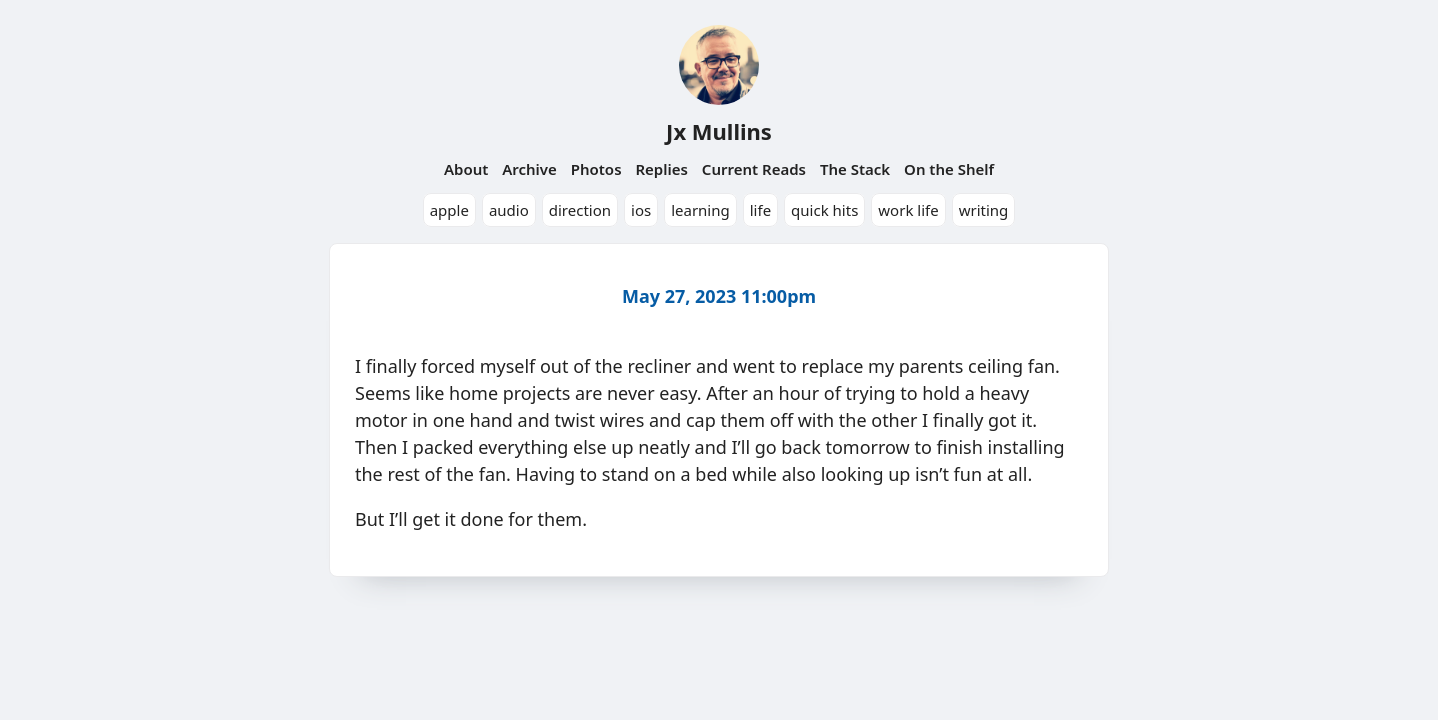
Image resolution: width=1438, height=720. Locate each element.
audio (509, 210)
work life (908, 210)
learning (700, 210)
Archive (529, 169)
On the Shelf (949, 169)
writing (984, 210)
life (760, 210)
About (466, 169)
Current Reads (754, 169)
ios (641, 210)
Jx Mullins (719, 131)
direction (580, 210)
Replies (661, 169)
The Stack (855, 169)
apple (449, 210)
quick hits (824, 210)
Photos (596, 169)
